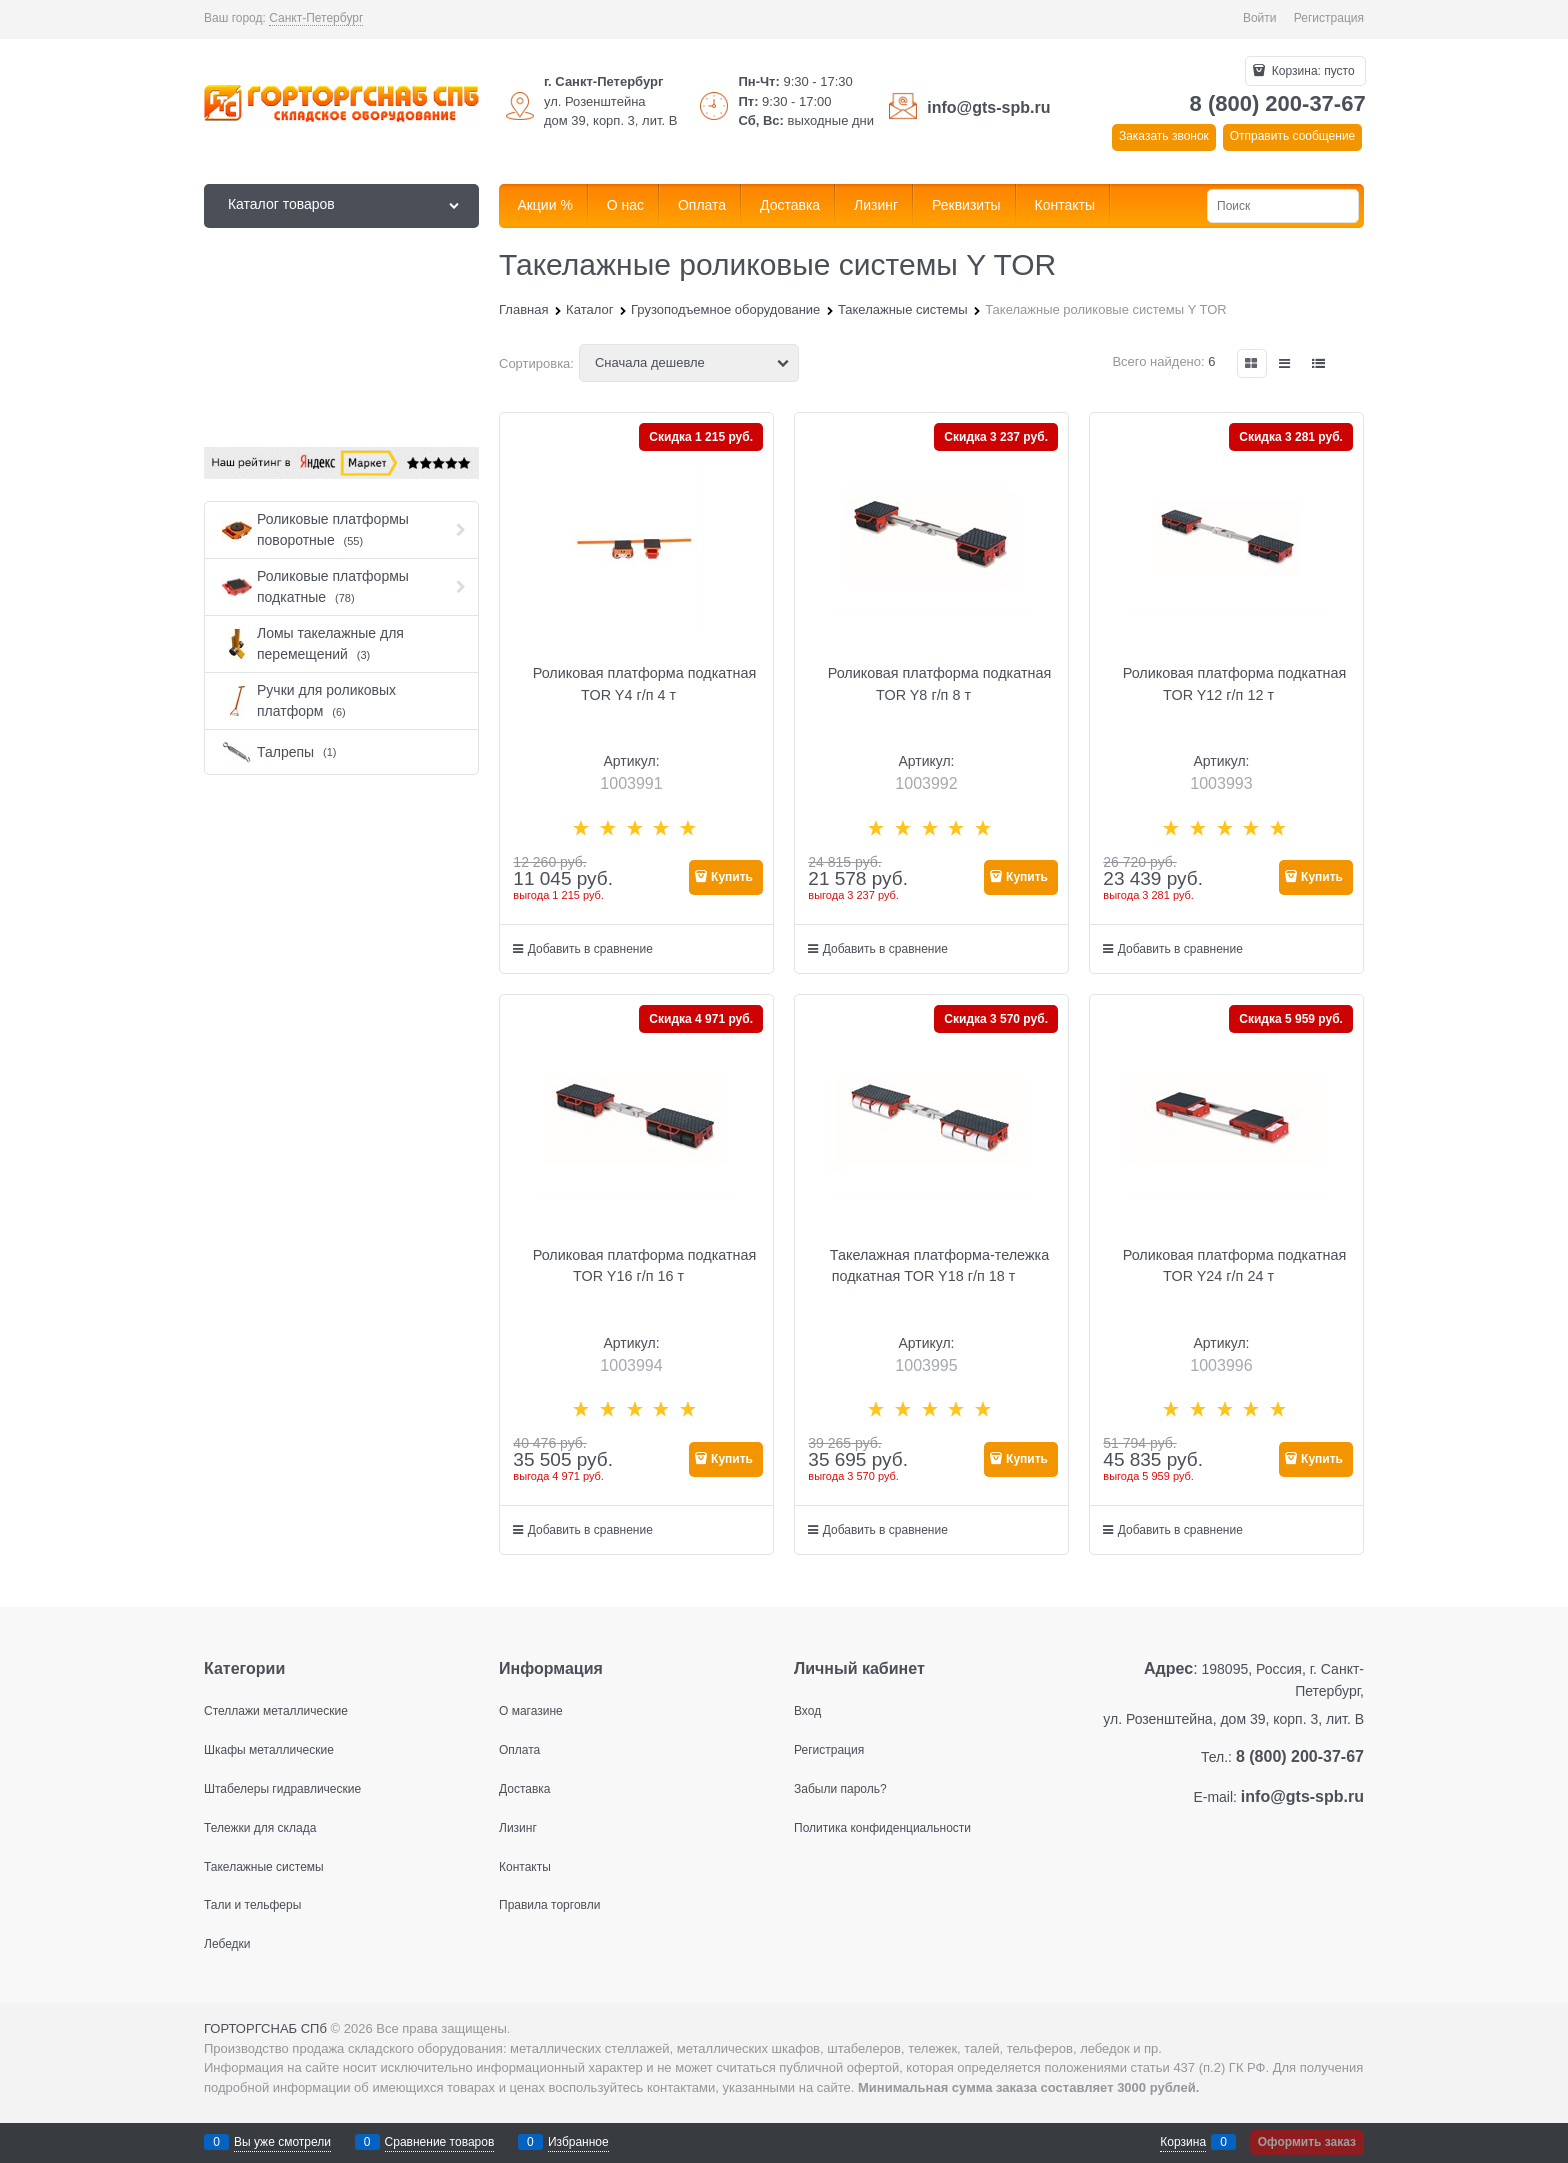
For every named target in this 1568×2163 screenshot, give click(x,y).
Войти (1260, 18)
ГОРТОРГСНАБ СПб (265, 2028)
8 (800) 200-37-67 (1278, 103)
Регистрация (1329, 18)
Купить (732, 877)
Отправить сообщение (1293, 136)
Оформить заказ (1307, 2142)
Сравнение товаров (440, 2142)
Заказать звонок (1164, 136)
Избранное (578, 2142)
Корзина (1183, 2142)
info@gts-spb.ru (988, 107)
